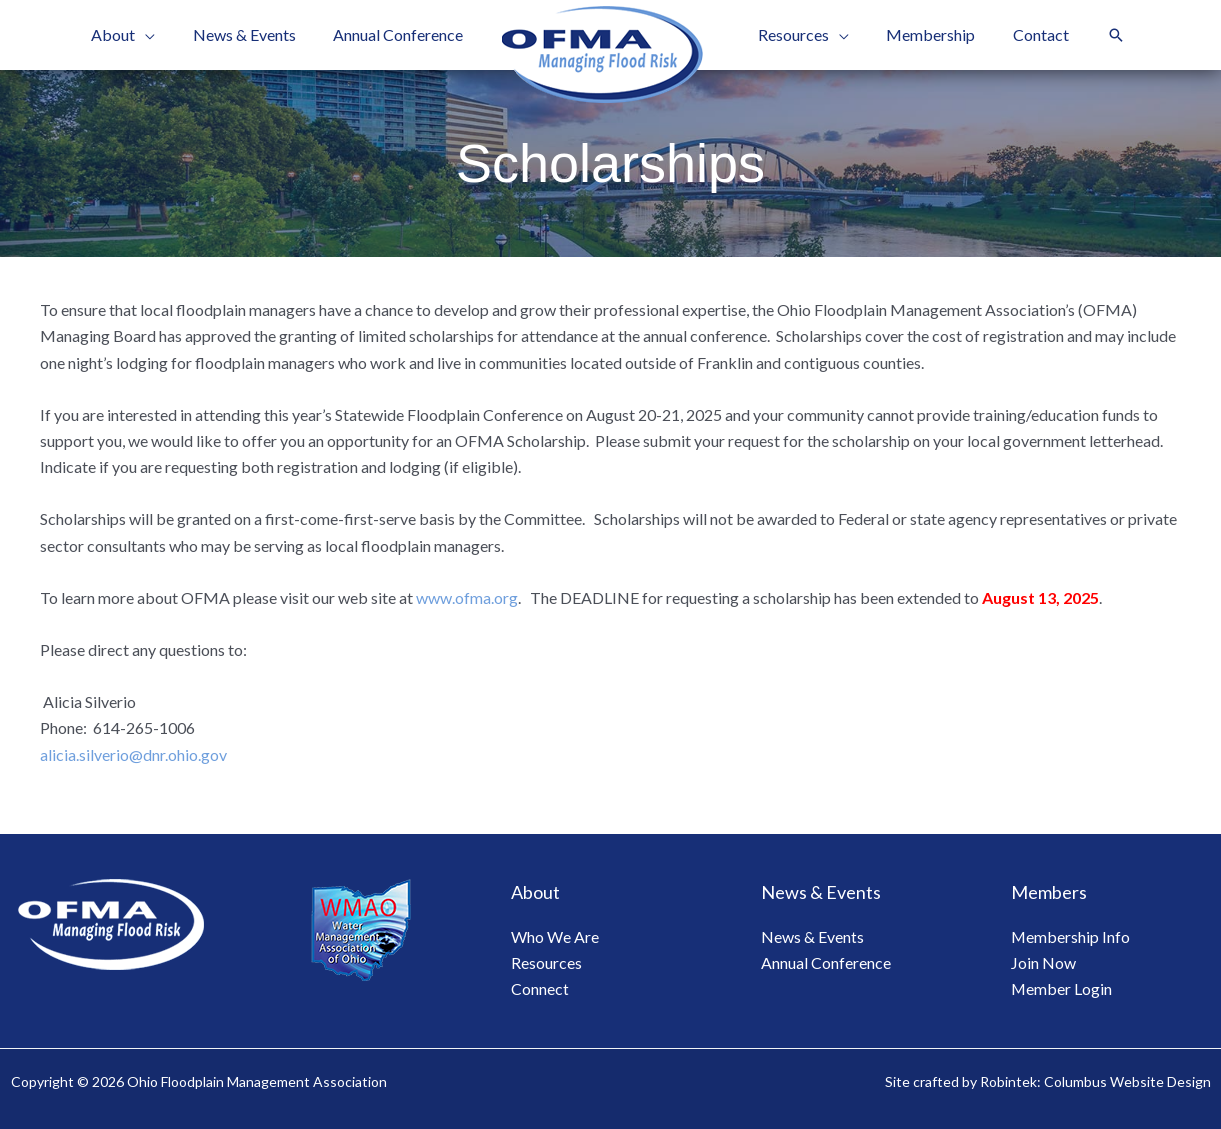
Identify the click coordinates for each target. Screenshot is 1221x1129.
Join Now (1043, 962)
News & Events (812, 936)
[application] (159, 35)
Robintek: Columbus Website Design (1095, 1081)
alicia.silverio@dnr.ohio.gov (133, 754)
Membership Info (1071, 936)
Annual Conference (826, 962)
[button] (1101, 35)
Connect (540, 988)
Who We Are (555, 936)
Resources (546, 962)
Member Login (1062, 988)
